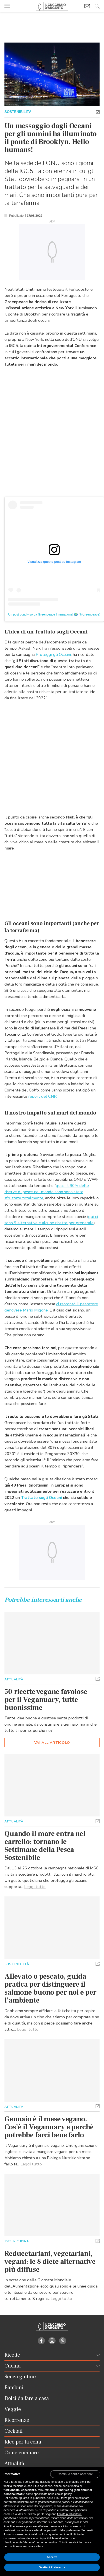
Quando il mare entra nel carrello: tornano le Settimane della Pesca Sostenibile (44, 1845)
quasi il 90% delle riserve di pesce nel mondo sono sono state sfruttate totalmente (46, 1192)
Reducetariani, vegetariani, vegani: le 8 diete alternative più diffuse (50, 2261)
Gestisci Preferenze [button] (52, 2567)
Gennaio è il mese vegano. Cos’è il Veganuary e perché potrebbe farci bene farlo (49, 2127)
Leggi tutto (35, 1886)
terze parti (67, 2498)
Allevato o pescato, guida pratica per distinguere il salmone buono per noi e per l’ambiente (50, 1988)
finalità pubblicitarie (69, 2514)
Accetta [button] (52, 2557)
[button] (98, 111)
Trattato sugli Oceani (41, 1497)
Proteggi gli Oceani (53, 654)
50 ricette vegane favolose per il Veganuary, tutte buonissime (45, 1699)
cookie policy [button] (63, 2494)
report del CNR (42, 1096)
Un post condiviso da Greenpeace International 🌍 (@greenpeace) (54, 614)
